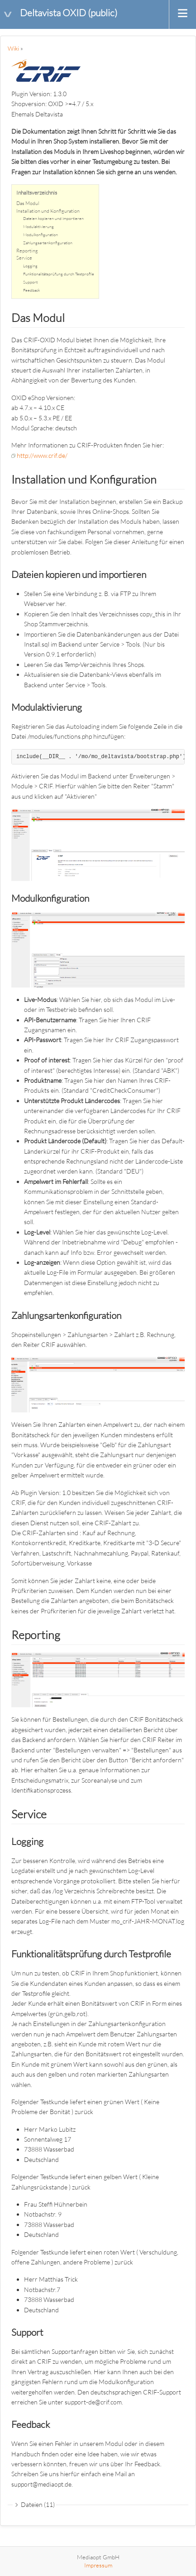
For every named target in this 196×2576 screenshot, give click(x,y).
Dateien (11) (38, 2504)
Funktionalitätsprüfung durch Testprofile (58, 273)
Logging (30, 265)
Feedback (31, 290)
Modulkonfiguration (40, 234)
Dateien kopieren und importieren (53, 218)
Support (30, 281)
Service (24, 258)
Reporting (27, 250)
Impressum (98, 2565)
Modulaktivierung (38, 226)
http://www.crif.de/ (42, 455)
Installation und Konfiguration (48, 211)
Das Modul (27, 203)
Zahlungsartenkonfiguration (47, 242)
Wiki (13, 48)
